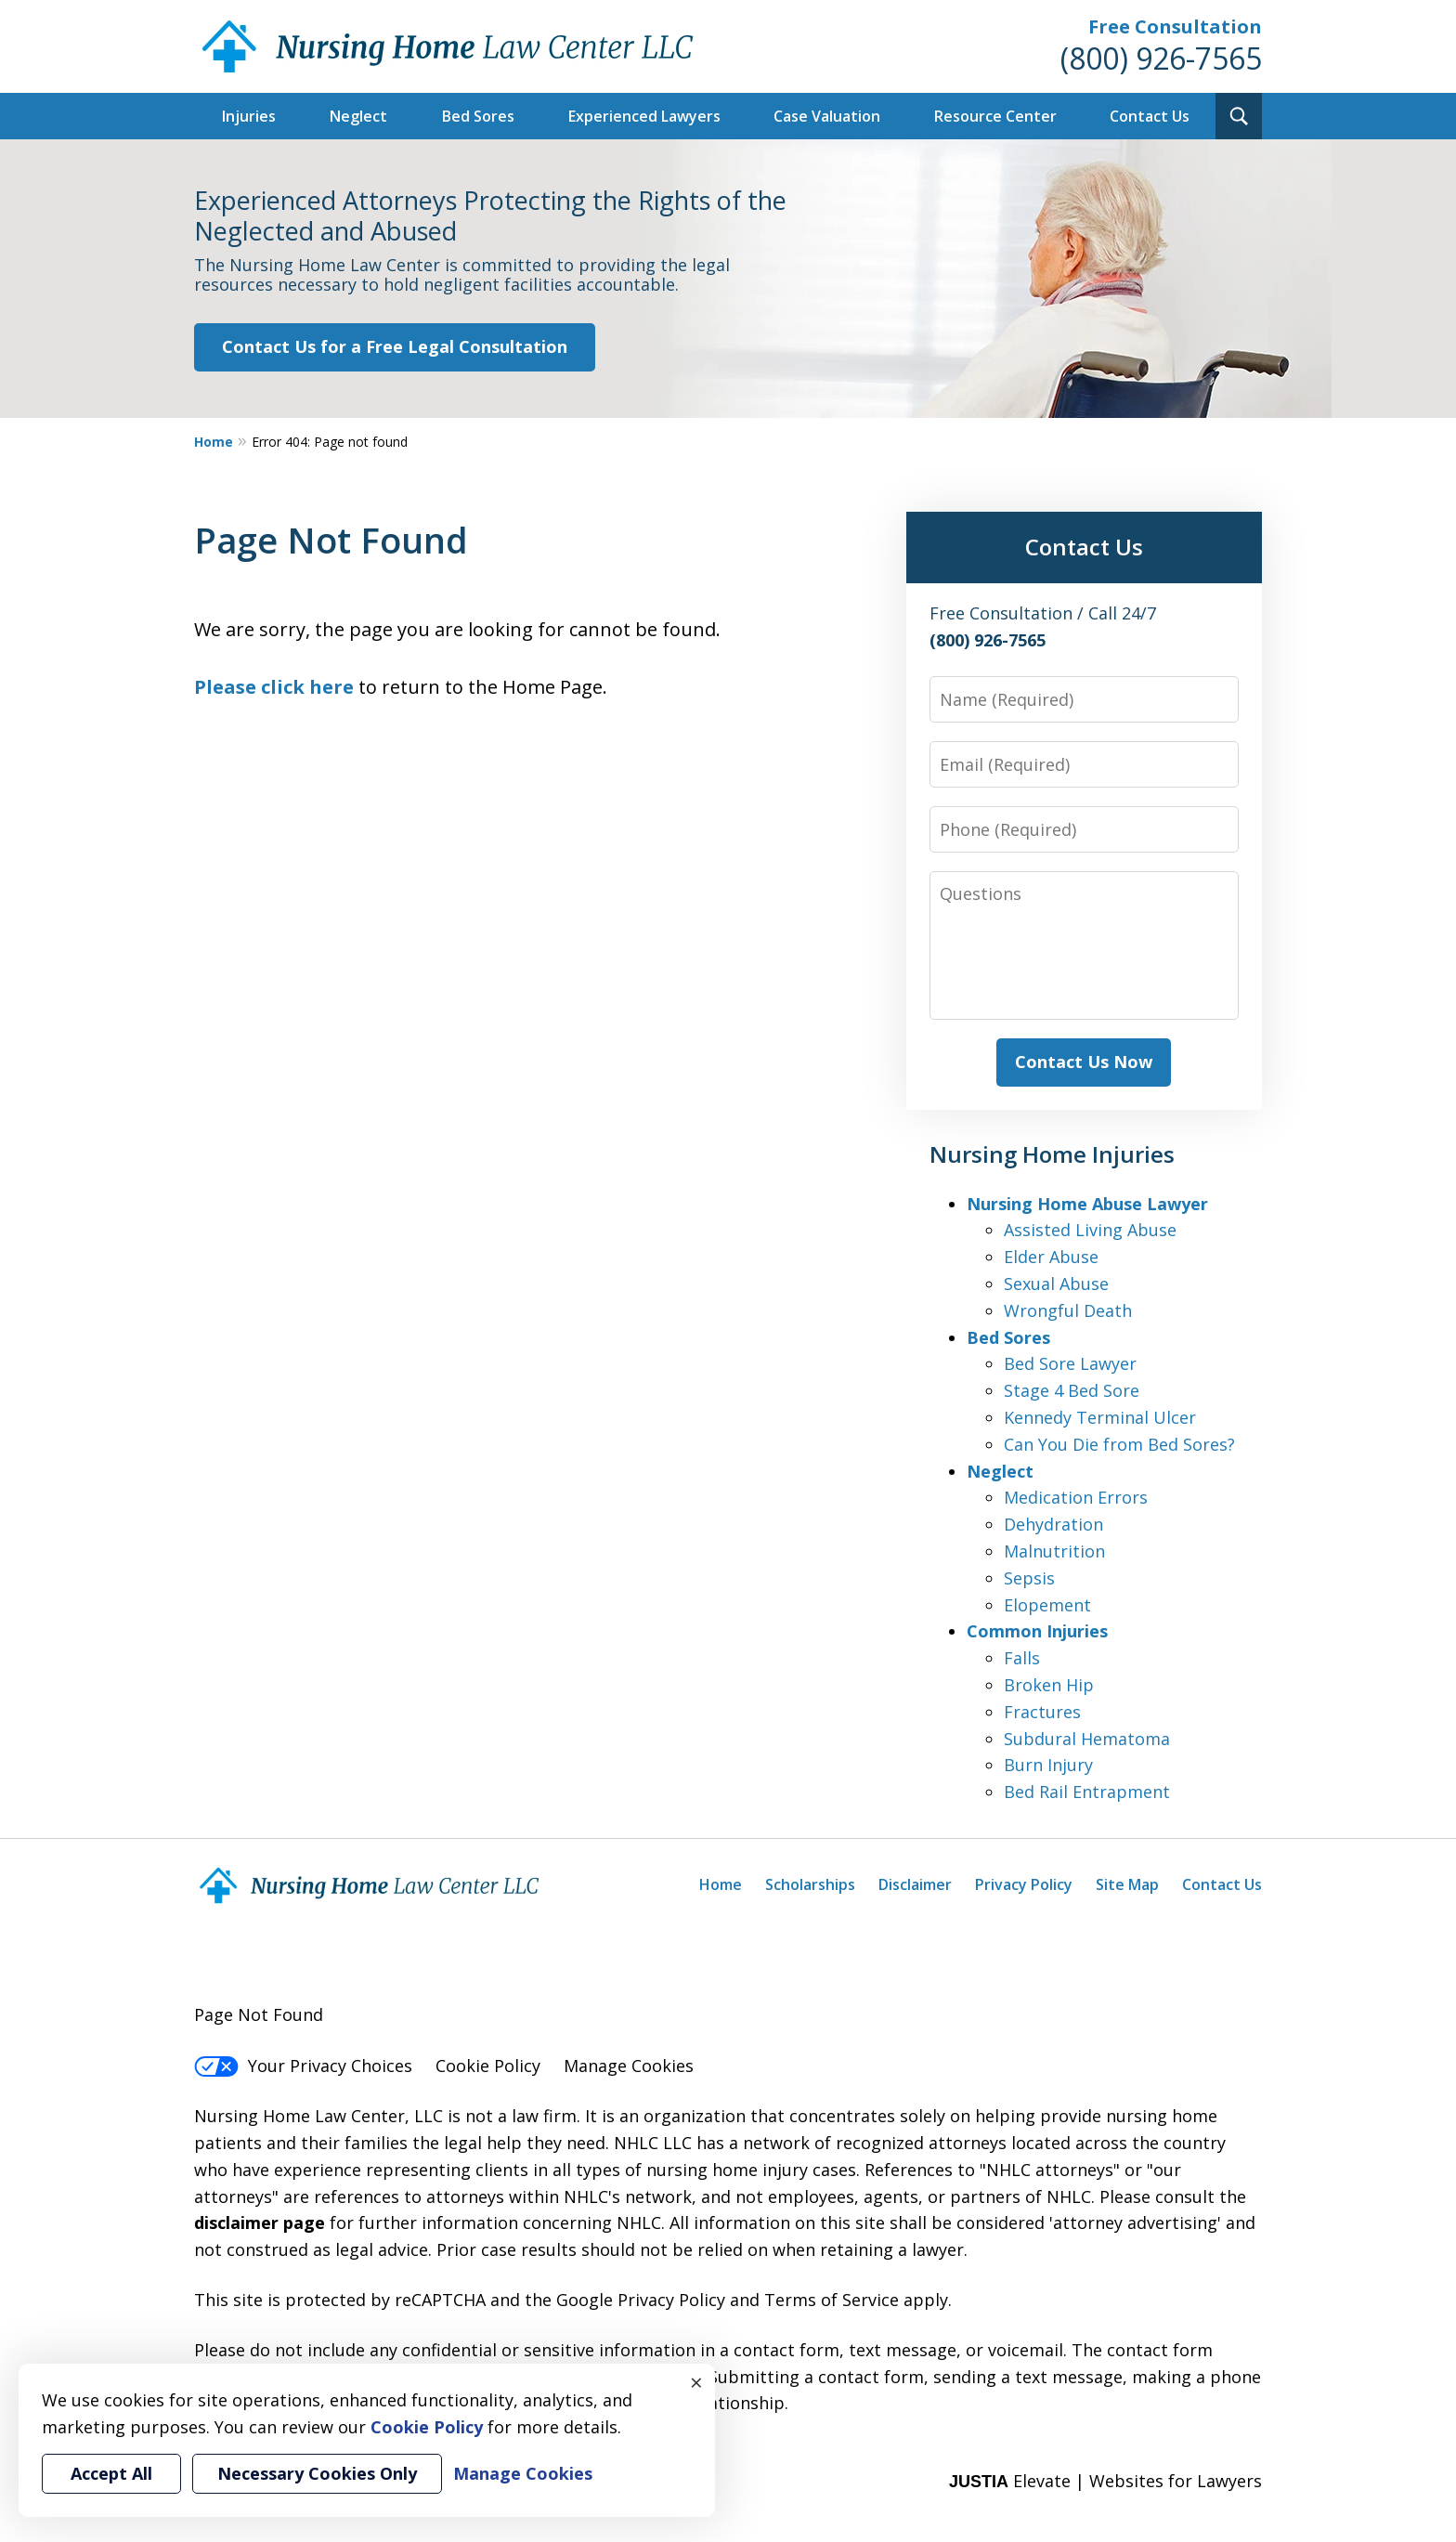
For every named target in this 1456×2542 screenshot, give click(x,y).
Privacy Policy (1023, 1884)
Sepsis (1029, 1578)
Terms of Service (831, 2299)
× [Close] (696, 2382)
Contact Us (1150, 116)
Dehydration (1053, 1524)
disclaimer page (259, 2222)
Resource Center (995, 116)
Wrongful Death (1068, 1310)
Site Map (1127, 1884)
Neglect (358, 116)
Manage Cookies (629, 2065)
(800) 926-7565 (1161, 58)
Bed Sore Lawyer (1070, 1363)
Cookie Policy (488, 2065)
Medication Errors (1076, 1497)
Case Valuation (827, 116)
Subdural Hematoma (1087, 1738)
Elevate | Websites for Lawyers (1105, 2481)
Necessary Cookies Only (317, 2473)
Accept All (111, 2473)
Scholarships (810, 1884)
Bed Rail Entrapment (1087, 1791)
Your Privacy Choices (303, 2065)
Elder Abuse (1051, 1256)
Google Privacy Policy (640, 2299)
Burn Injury (1048, 1764)
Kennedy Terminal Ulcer (1100, 1417)
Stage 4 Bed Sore (1071, 1390)
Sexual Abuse (1056, 1283)
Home (213, 441)
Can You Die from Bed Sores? (1119, 1444)
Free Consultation (1175, 26)
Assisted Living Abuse (1090, 1230)
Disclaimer (915, 1884)
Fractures (1042, 1712)
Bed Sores (478, 116)
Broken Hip (1049, 1685)
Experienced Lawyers (644, 116)
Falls (1022, 1658)
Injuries (249, 116)
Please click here (274, 686)
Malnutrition (1054, 1551)
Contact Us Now (1083, 1061)
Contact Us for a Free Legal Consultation (394, 346)
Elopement (1047, 1605)
